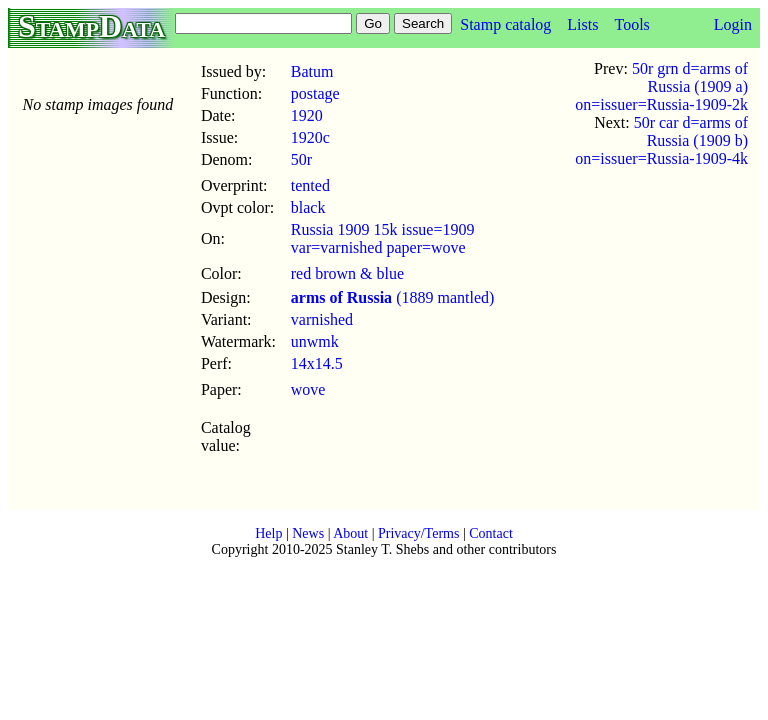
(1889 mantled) (393, 297)
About (350, 533)
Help (268, 533)
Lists (582, 24)
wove (308, 389)
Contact (491, 533)
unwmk (315, 341)
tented (310, 185)
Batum (312, 71)
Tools (631, 24)
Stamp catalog (505, 24)
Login (733, 24)
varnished (322, 319)
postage (315, 93)
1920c (310, 137)
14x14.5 (317, 363)
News (308, 533)
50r (301, 159)
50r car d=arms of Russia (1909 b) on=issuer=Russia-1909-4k (661, 140)
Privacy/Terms (418, 533)
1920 (307, 115)
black (308, 207)
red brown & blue (347, 273)
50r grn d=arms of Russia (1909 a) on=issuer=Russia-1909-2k (661, 86)
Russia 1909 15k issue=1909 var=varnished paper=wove (383, 238)
